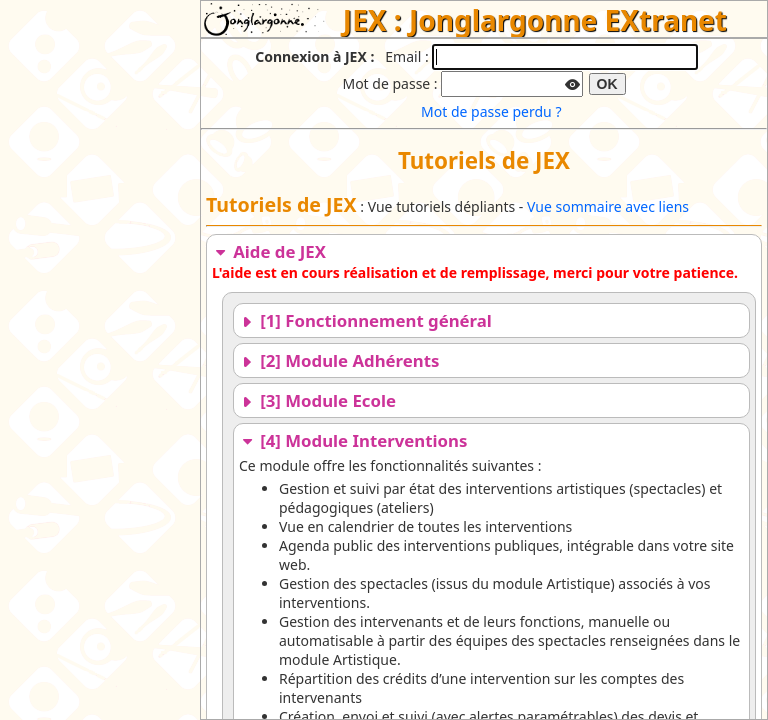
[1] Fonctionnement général (365, 320)
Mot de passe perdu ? (491, 111)
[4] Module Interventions (353, 440)
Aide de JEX (269, 251)
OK (607, 84)
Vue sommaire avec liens (608, 206)
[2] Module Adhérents (339, 360)
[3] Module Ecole (317, 400)
